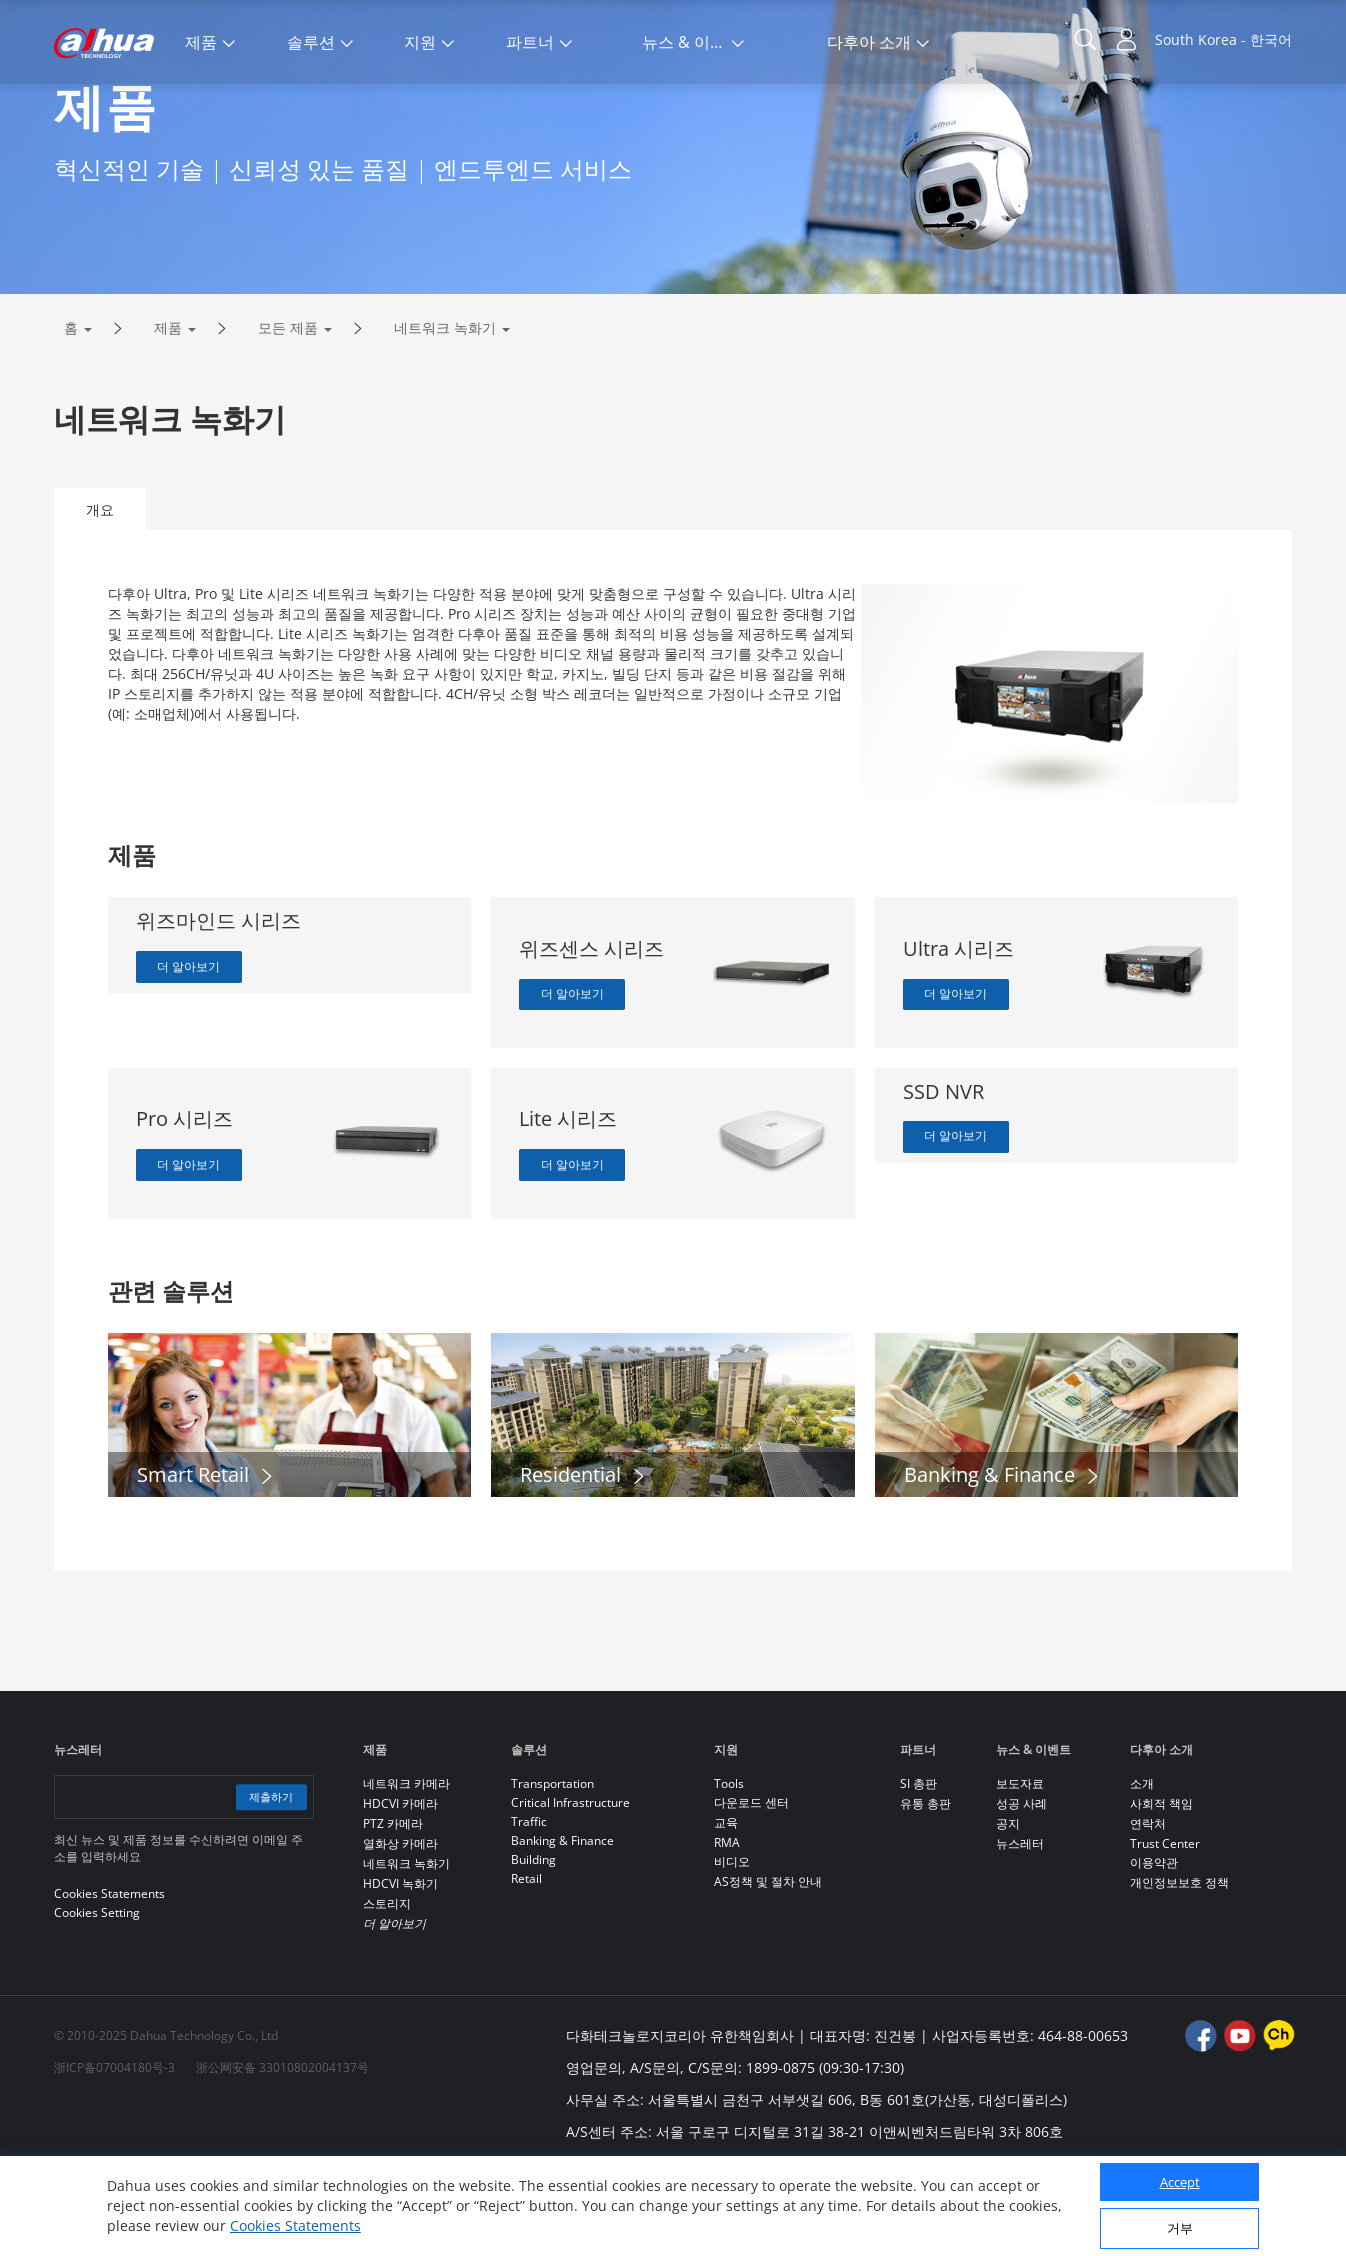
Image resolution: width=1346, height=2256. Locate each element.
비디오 (732, 1945)
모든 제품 (288, 411)
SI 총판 (918, 1867)
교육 (726, 1906)
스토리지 (387, 1987)
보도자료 (1020, 1867)
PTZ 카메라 (393, 1907)
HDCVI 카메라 (400, 1887)
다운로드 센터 (751, 1886)
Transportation (552, 1867)
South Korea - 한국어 (1223, 39)
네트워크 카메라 (406, 1867)
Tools (729, 1867)
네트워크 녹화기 (445, 411)
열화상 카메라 (400, 1927)
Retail (526, 1962)
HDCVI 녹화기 (400, 1967)
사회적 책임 (1161, 1887)
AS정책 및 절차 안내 (768, 1965)
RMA (727, 1926)
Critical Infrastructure (570, 1886)
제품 (168, 411)
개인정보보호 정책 (1179, 1966)
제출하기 (266, 1880)
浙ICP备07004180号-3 (114, 2151)
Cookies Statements (295, 2225)
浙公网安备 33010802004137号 (282, 2151)
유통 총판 (925, 1887)
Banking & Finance (562, 1924)
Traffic (529, 1905)
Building (533, 1943)
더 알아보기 (197, 1052)
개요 (100, 593)
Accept (1180, 2182)
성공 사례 (1021, 1887)
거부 (1180, 2228)
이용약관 (1154, 1946)
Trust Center (1165, 1927)
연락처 (1148, 1907)
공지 (1008, 1907)
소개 (1142, 1867)
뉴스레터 (1020, 1927)
